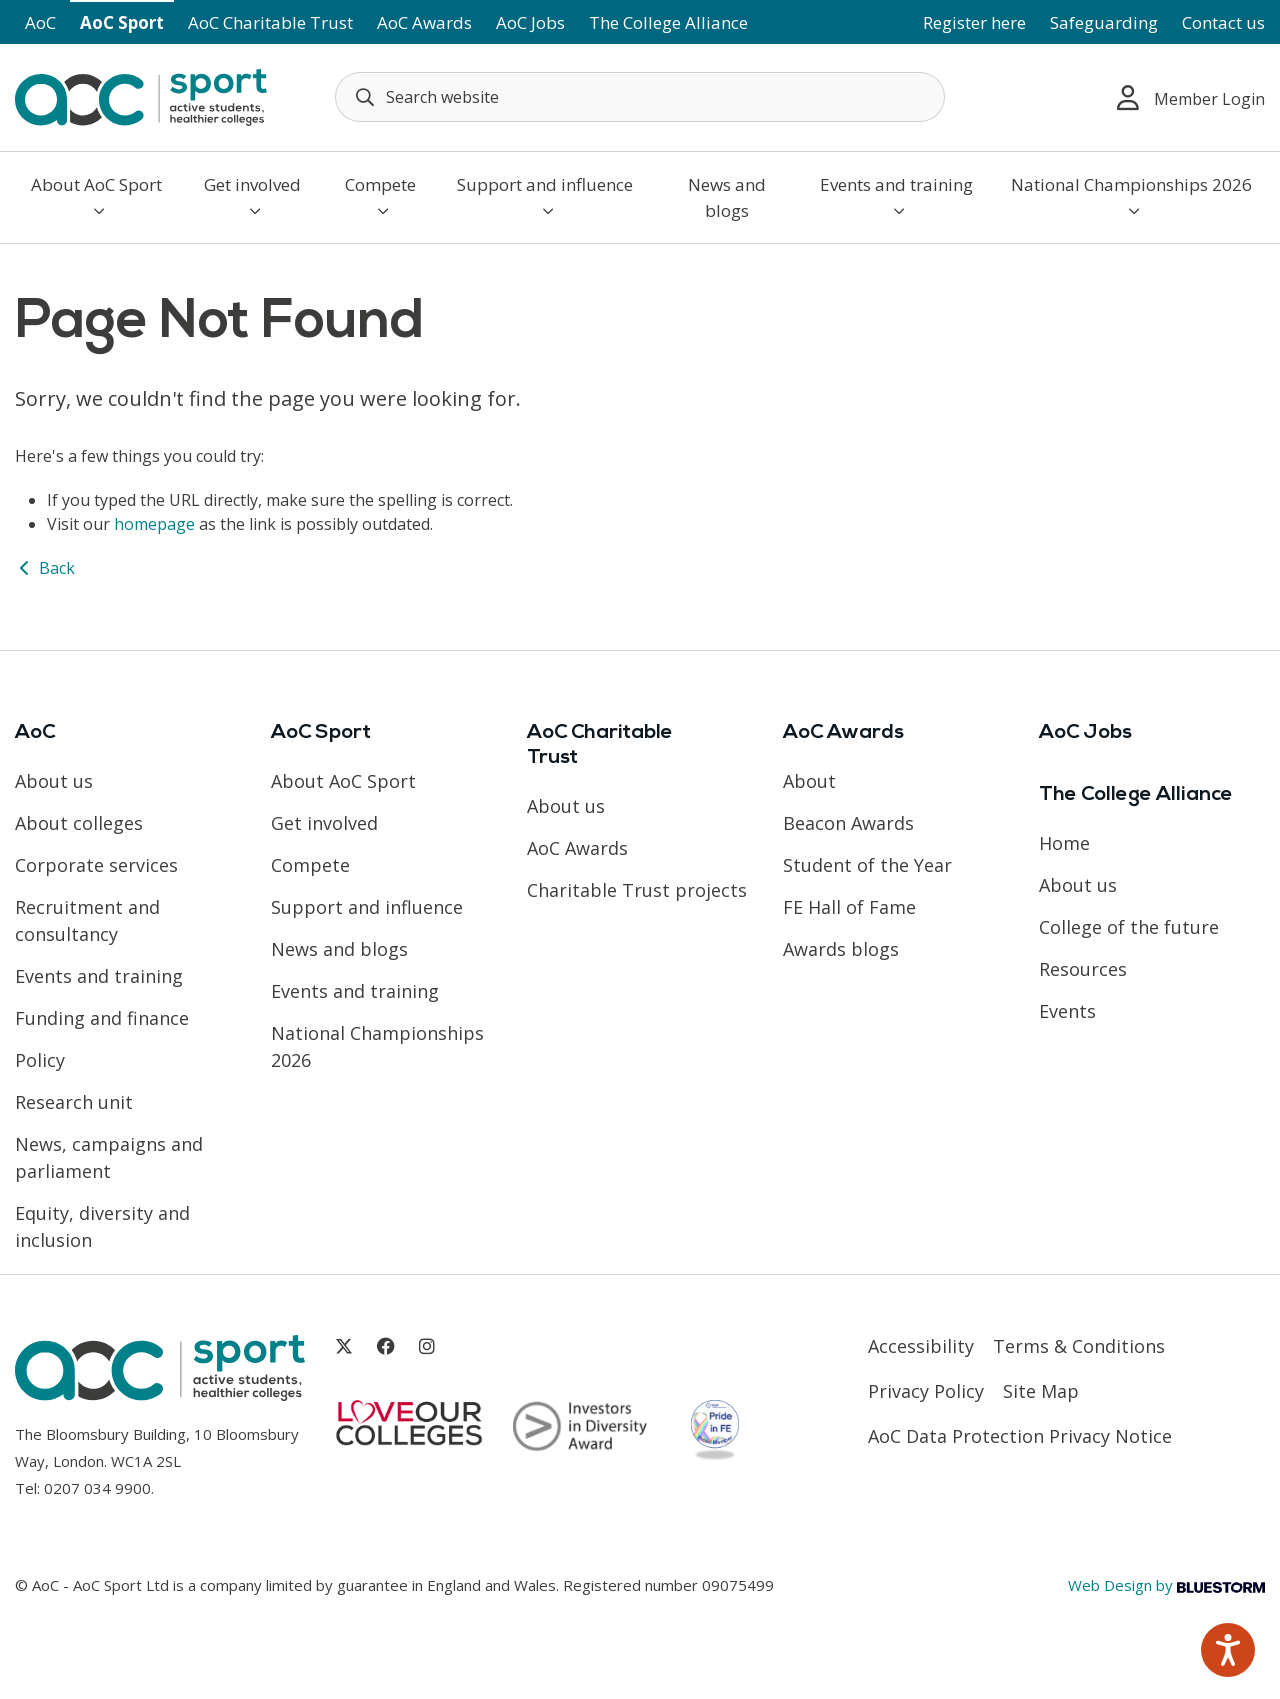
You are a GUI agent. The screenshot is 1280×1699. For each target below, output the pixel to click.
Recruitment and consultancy (87, 920)
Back (45, 568)
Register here (974, 22)
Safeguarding (1104, 22)
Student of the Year (867, 865)
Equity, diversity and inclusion (102, 1226)
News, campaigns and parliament (109, 1157)
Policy (40, 1060)
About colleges (79, 823)
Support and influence (545, 196)
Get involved (252, 196)
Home (1064, 843)
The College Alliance (668, 22)
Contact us (1223, 22)
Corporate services (96, 865)
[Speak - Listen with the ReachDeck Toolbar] (1228, 1650)
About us (54, 781)
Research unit (74, 1102)
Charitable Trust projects (637, 890)
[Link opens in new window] (344, 1346)
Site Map (1041, 1391)
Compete (380, 196)
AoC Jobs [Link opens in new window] (530, 22)
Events (1067, 1011)
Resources (1083, 969)
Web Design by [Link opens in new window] (1166, 1585)
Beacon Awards (848, 823)
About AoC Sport (96, 196)
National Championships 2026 (1131, 196)
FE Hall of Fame (849, 907)
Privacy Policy (926, 1391)
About (809, 781)
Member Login (1191, 97)
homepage (154, 524)
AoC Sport (122, 22)
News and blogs (727, 197)
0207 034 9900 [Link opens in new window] (97, 1488)
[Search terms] (640, 97)
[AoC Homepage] (141, 96)
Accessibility (921, 1346)
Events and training (896, 196)
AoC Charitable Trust (270, 22)
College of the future (1129, 927)
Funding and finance (102, 1018)
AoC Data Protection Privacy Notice (1020, 1436)
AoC (40, 22)
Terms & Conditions (1079, 1346)
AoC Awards (424, 22)
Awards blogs (841, 949)
